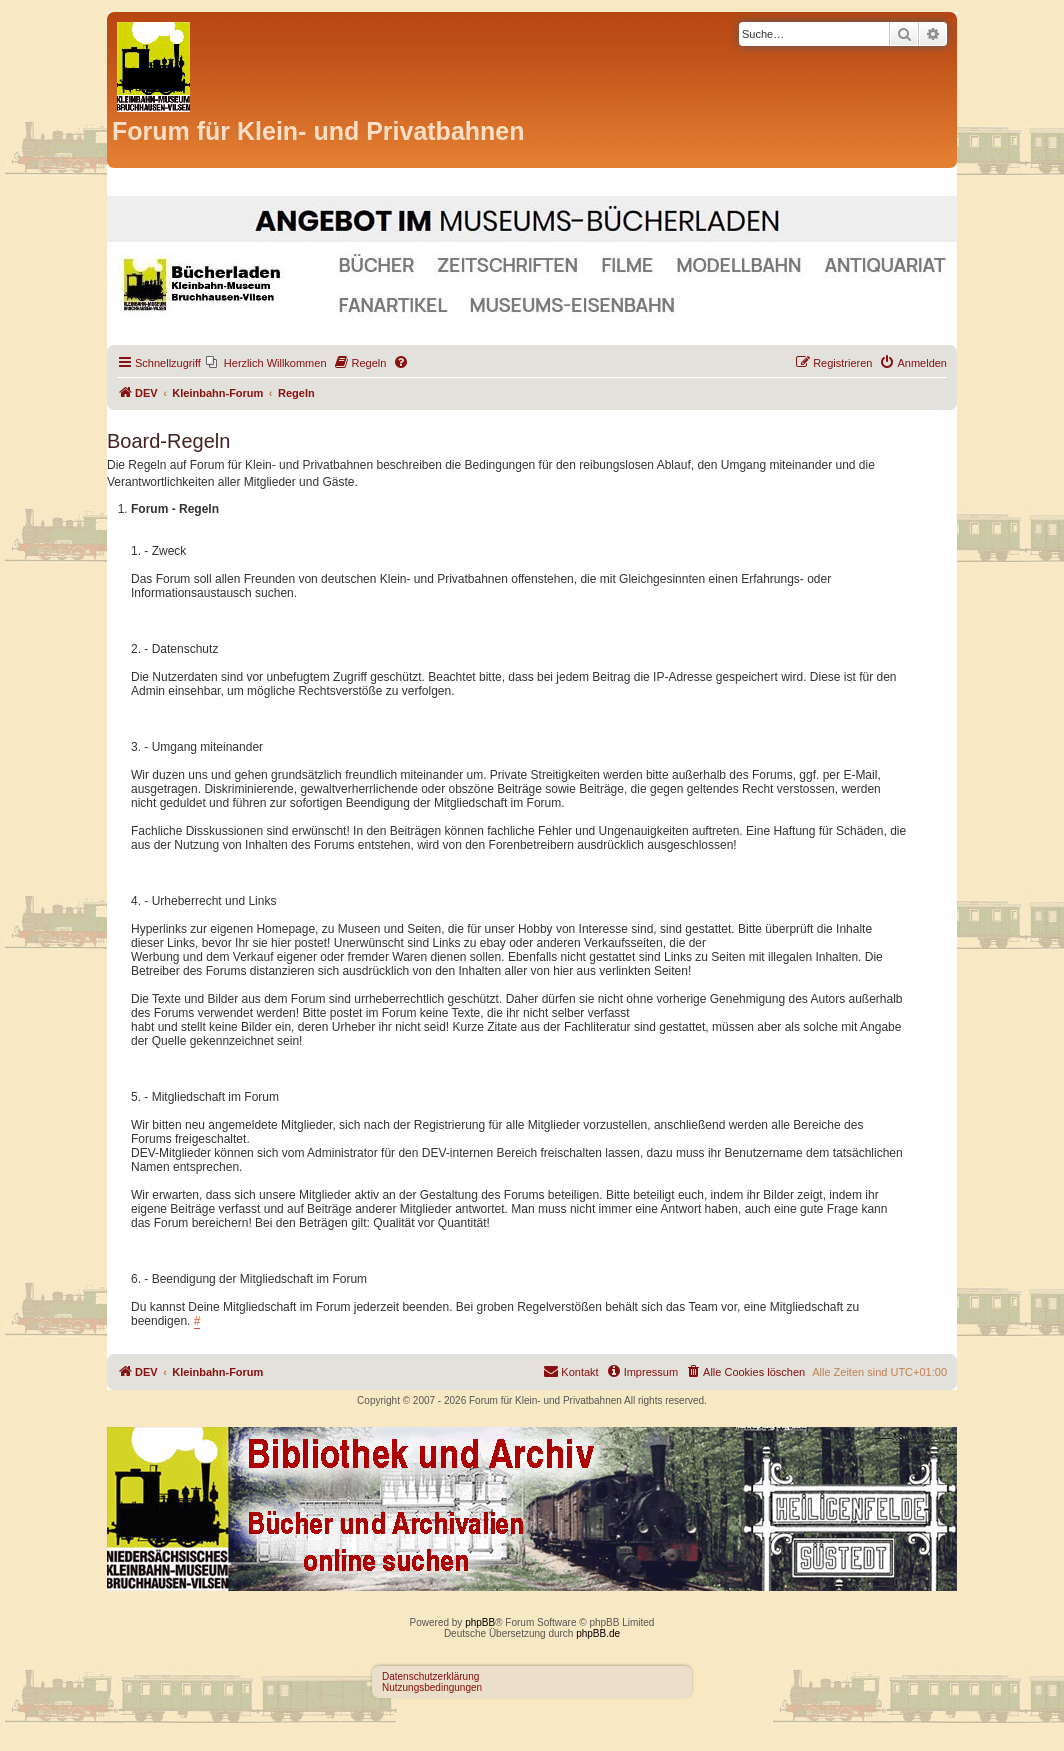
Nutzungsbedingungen (432, 1687)
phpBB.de (598, 1633)
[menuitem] (266, 363)
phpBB (480, 1622)
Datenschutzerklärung (430, 1676)
